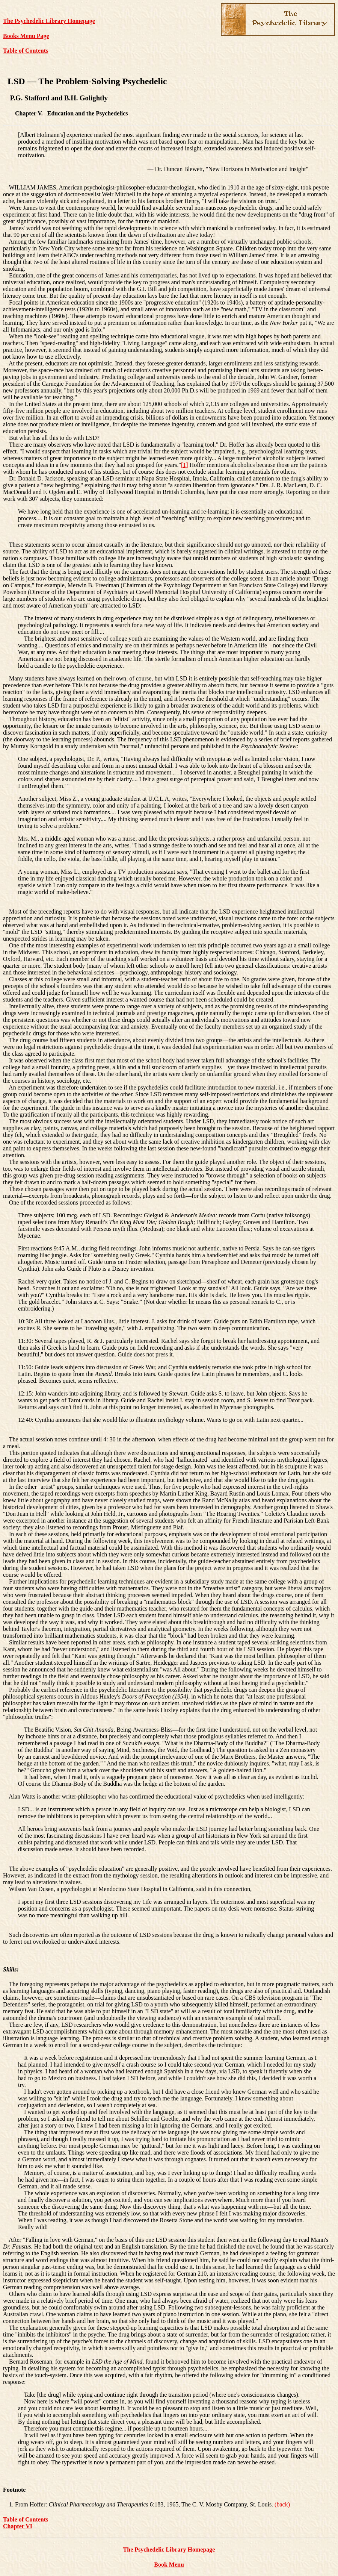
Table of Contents (25, 50)
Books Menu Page (26, 36)
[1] (184, 465)
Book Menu (169, 2564)
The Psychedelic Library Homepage (49, 21)
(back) (282, 2504)
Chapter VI (17, 2526)
